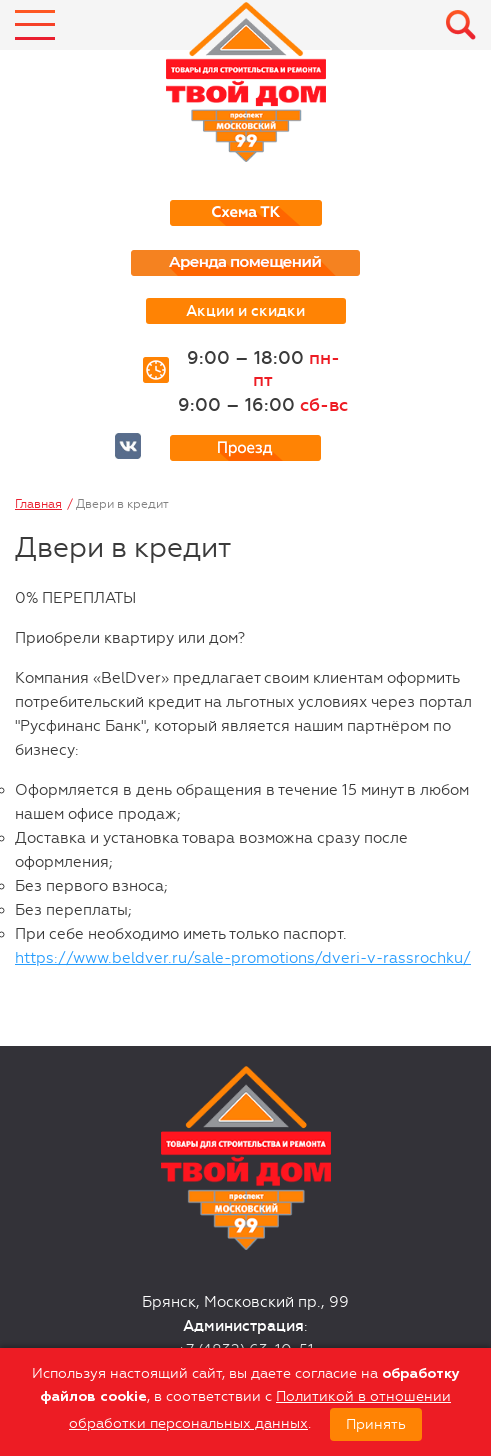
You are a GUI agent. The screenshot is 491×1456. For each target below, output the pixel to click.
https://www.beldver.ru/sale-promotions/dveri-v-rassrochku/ (243, 958)
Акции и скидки (245, 311)
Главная (38, 504)
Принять (376, 1424)
